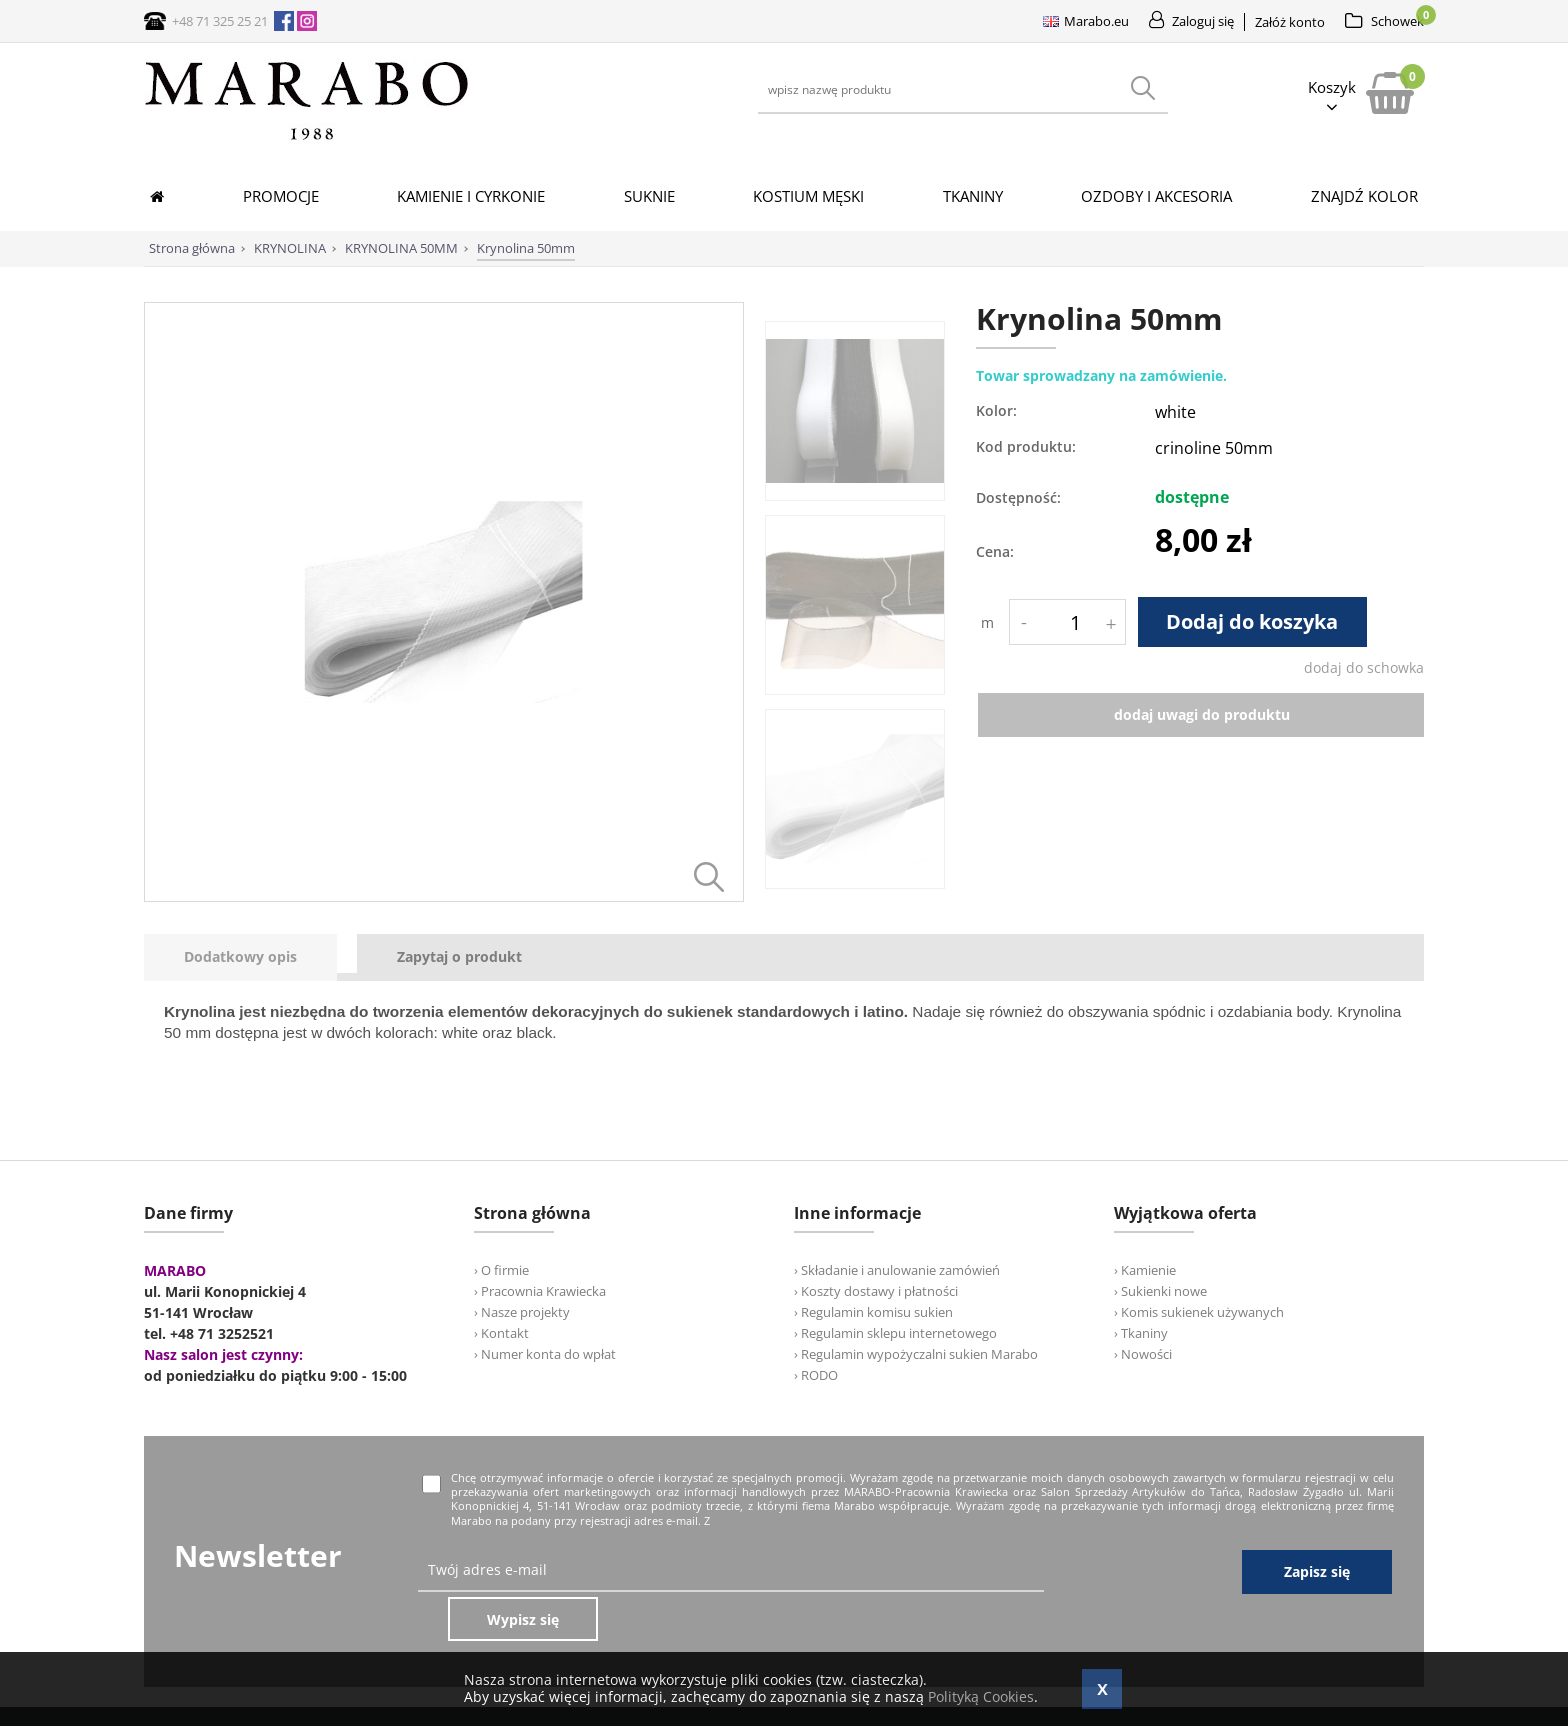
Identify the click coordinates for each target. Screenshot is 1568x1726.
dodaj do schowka (1364, 667)
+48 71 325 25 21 (220, 21)
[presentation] (240, 957)
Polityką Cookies (981, 1696)
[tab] (250, 957)
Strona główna (192, 248)
